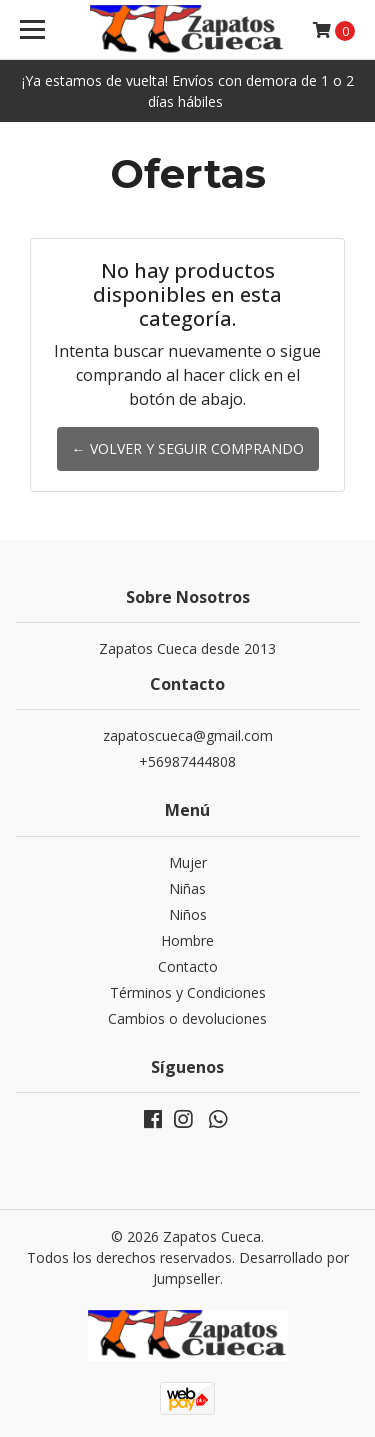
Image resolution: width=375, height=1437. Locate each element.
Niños (188, 914)
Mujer (188, 862)
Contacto (188, 966)
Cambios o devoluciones (187, 1018)
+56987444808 (187, 761)
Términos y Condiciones (188, 992)
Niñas (187, 888)
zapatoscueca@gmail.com (188, 735)
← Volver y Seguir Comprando (188, 448)
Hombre (187, 940)
